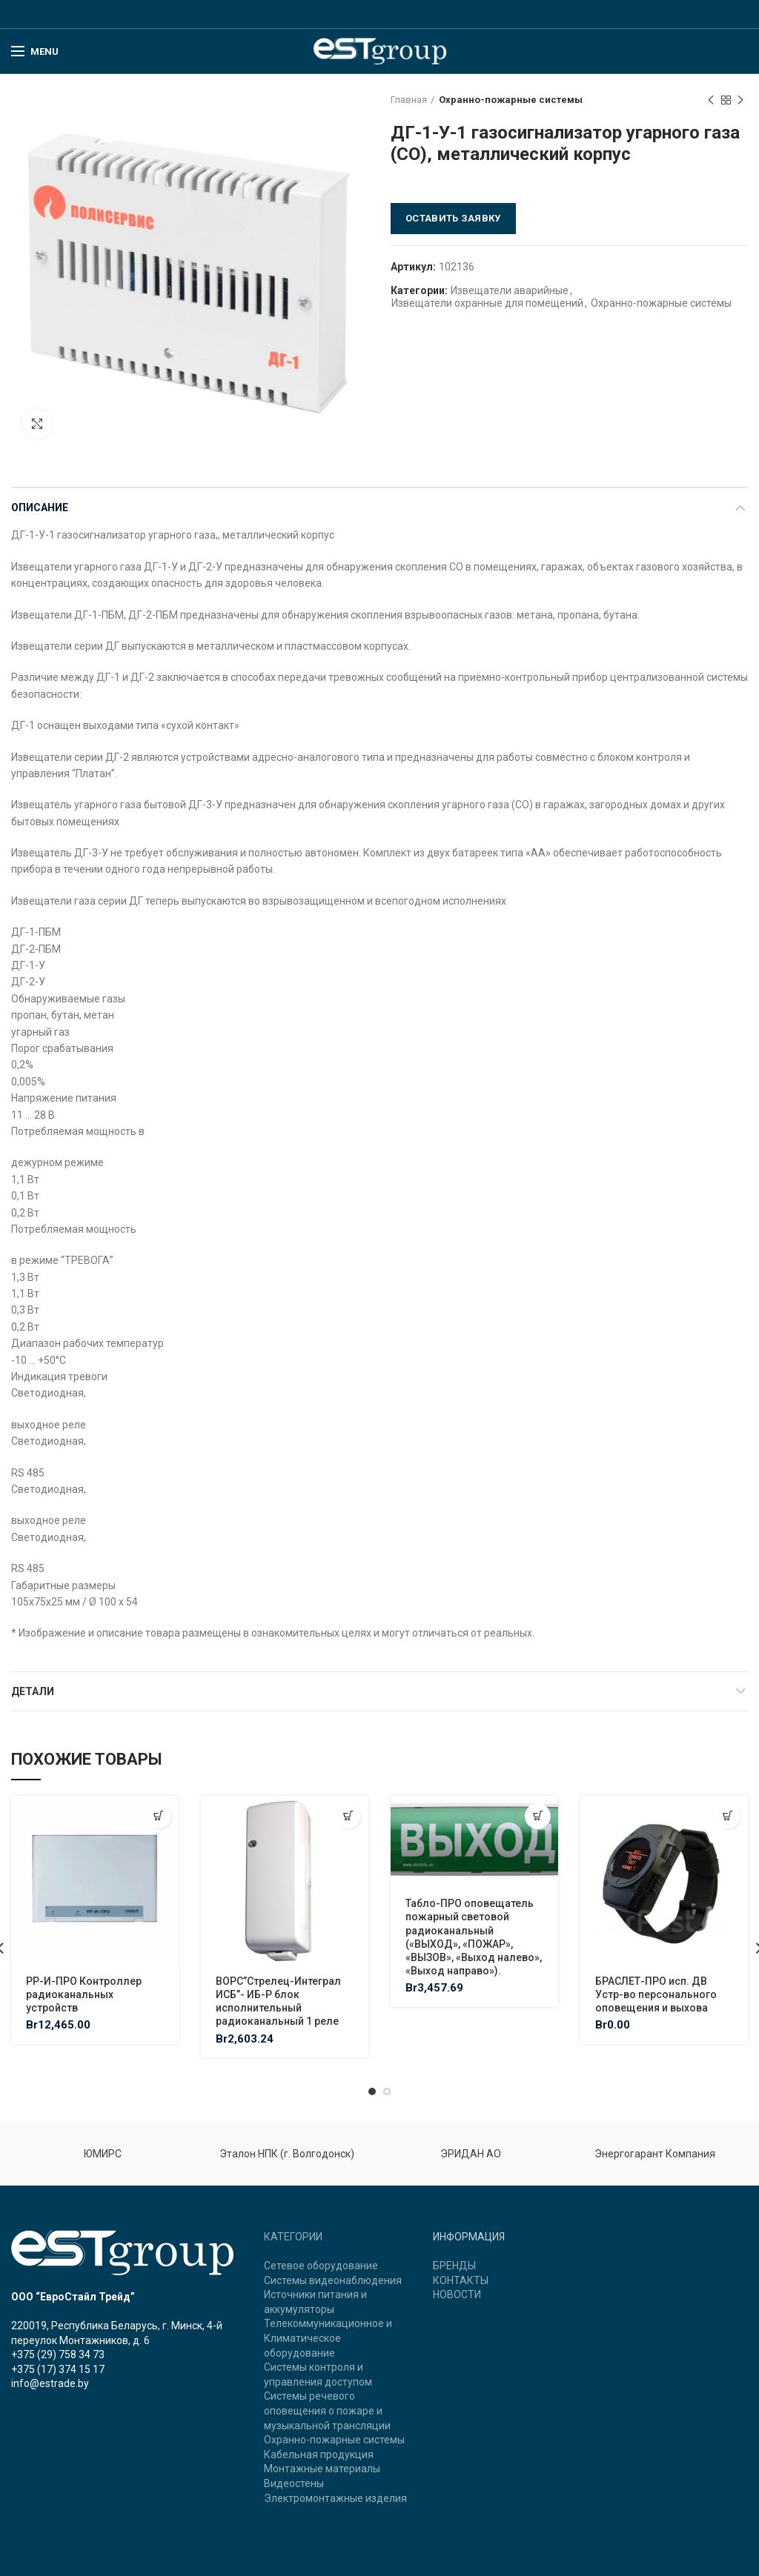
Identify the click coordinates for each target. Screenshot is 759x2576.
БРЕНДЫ (454, 2266)
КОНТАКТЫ (460, 2280)
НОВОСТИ (457, 2294)
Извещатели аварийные (510, 290)
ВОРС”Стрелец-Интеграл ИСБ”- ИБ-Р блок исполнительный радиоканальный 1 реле (278, 2001)
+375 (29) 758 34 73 (58, 2354)
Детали (32, 1691)
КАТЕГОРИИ (293, 2237)
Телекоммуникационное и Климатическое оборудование (328, 2337)
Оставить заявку (453, 218)
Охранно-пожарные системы (511, 99)
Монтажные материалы (322, 2469)
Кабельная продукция (319, 2454)
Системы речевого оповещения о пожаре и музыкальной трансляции (327, 2410)
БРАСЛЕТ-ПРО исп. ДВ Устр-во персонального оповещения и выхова (656, 1994)
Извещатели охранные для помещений (487, 303)
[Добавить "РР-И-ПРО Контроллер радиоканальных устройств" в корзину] (158, 1816)
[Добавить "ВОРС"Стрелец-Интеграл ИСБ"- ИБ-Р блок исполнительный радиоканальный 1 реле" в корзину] (348, 1816)
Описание (39, 507)
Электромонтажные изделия (335, 2498)
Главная (409, 99)
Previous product (710, 101)
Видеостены (294, 2483)
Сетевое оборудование (321, 2266)
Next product (740, 101)
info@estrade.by (50, 2383)
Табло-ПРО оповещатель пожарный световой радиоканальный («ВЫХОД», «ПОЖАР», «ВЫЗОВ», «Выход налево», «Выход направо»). (473, 1937)
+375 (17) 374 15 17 (58, 2369)
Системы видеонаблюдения (333, 2280)
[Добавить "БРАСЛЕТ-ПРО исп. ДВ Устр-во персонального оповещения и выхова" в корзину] (727, 1816)
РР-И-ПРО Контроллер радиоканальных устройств (84, 1994)
